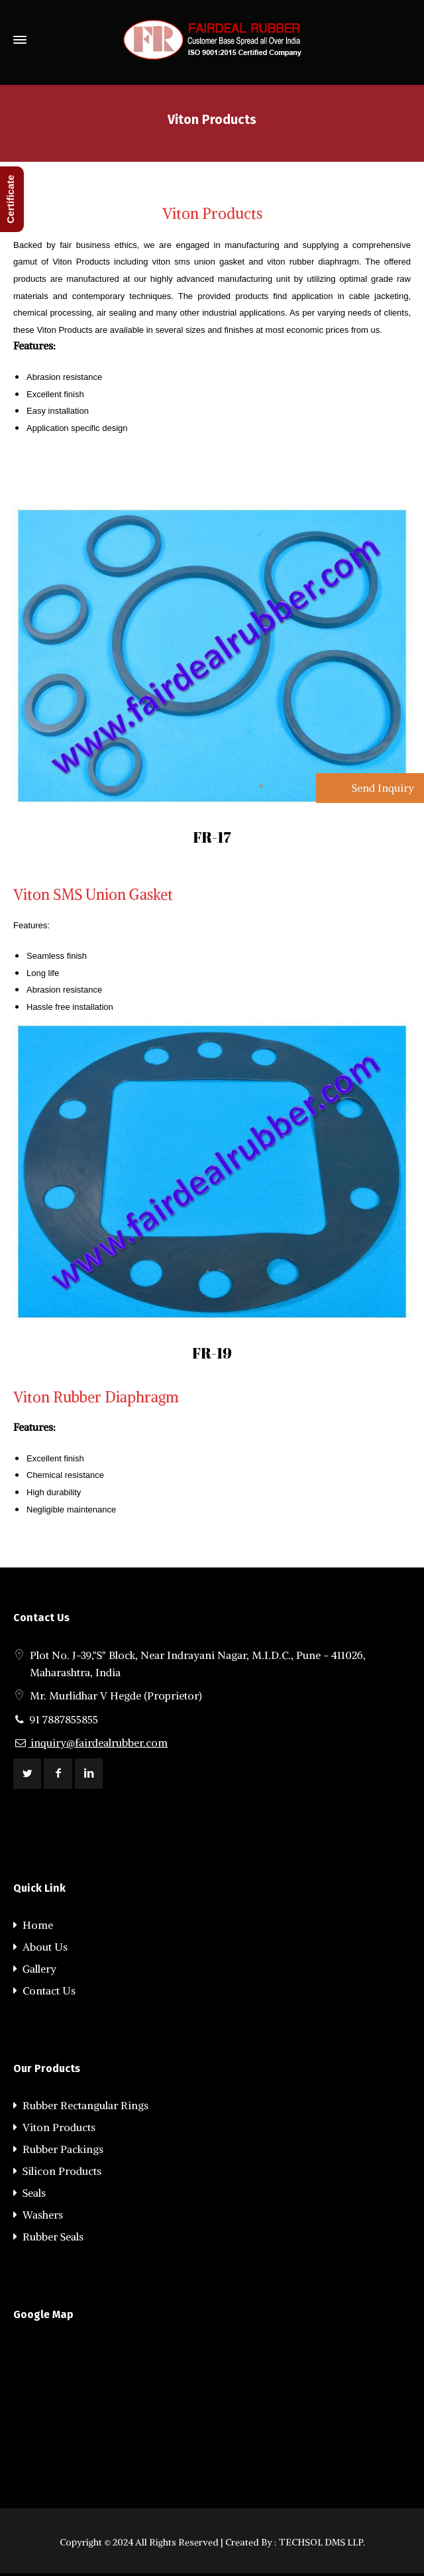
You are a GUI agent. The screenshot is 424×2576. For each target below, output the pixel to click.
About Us (40, 1946)
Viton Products (54, 2127)
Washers (38, 2214)
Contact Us (44, 1990)
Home (33, 1925)
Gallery (34, 1968)
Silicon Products (57, 2170)
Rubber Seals (48, 2236)
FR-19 (211, 1353)
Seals (29, 2192)
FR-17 (212, 837)
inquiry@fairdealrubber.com (90, 1742)
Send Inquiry (381, 787)
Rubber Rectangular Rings (80, 2105)
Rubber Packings (58, 2149)
